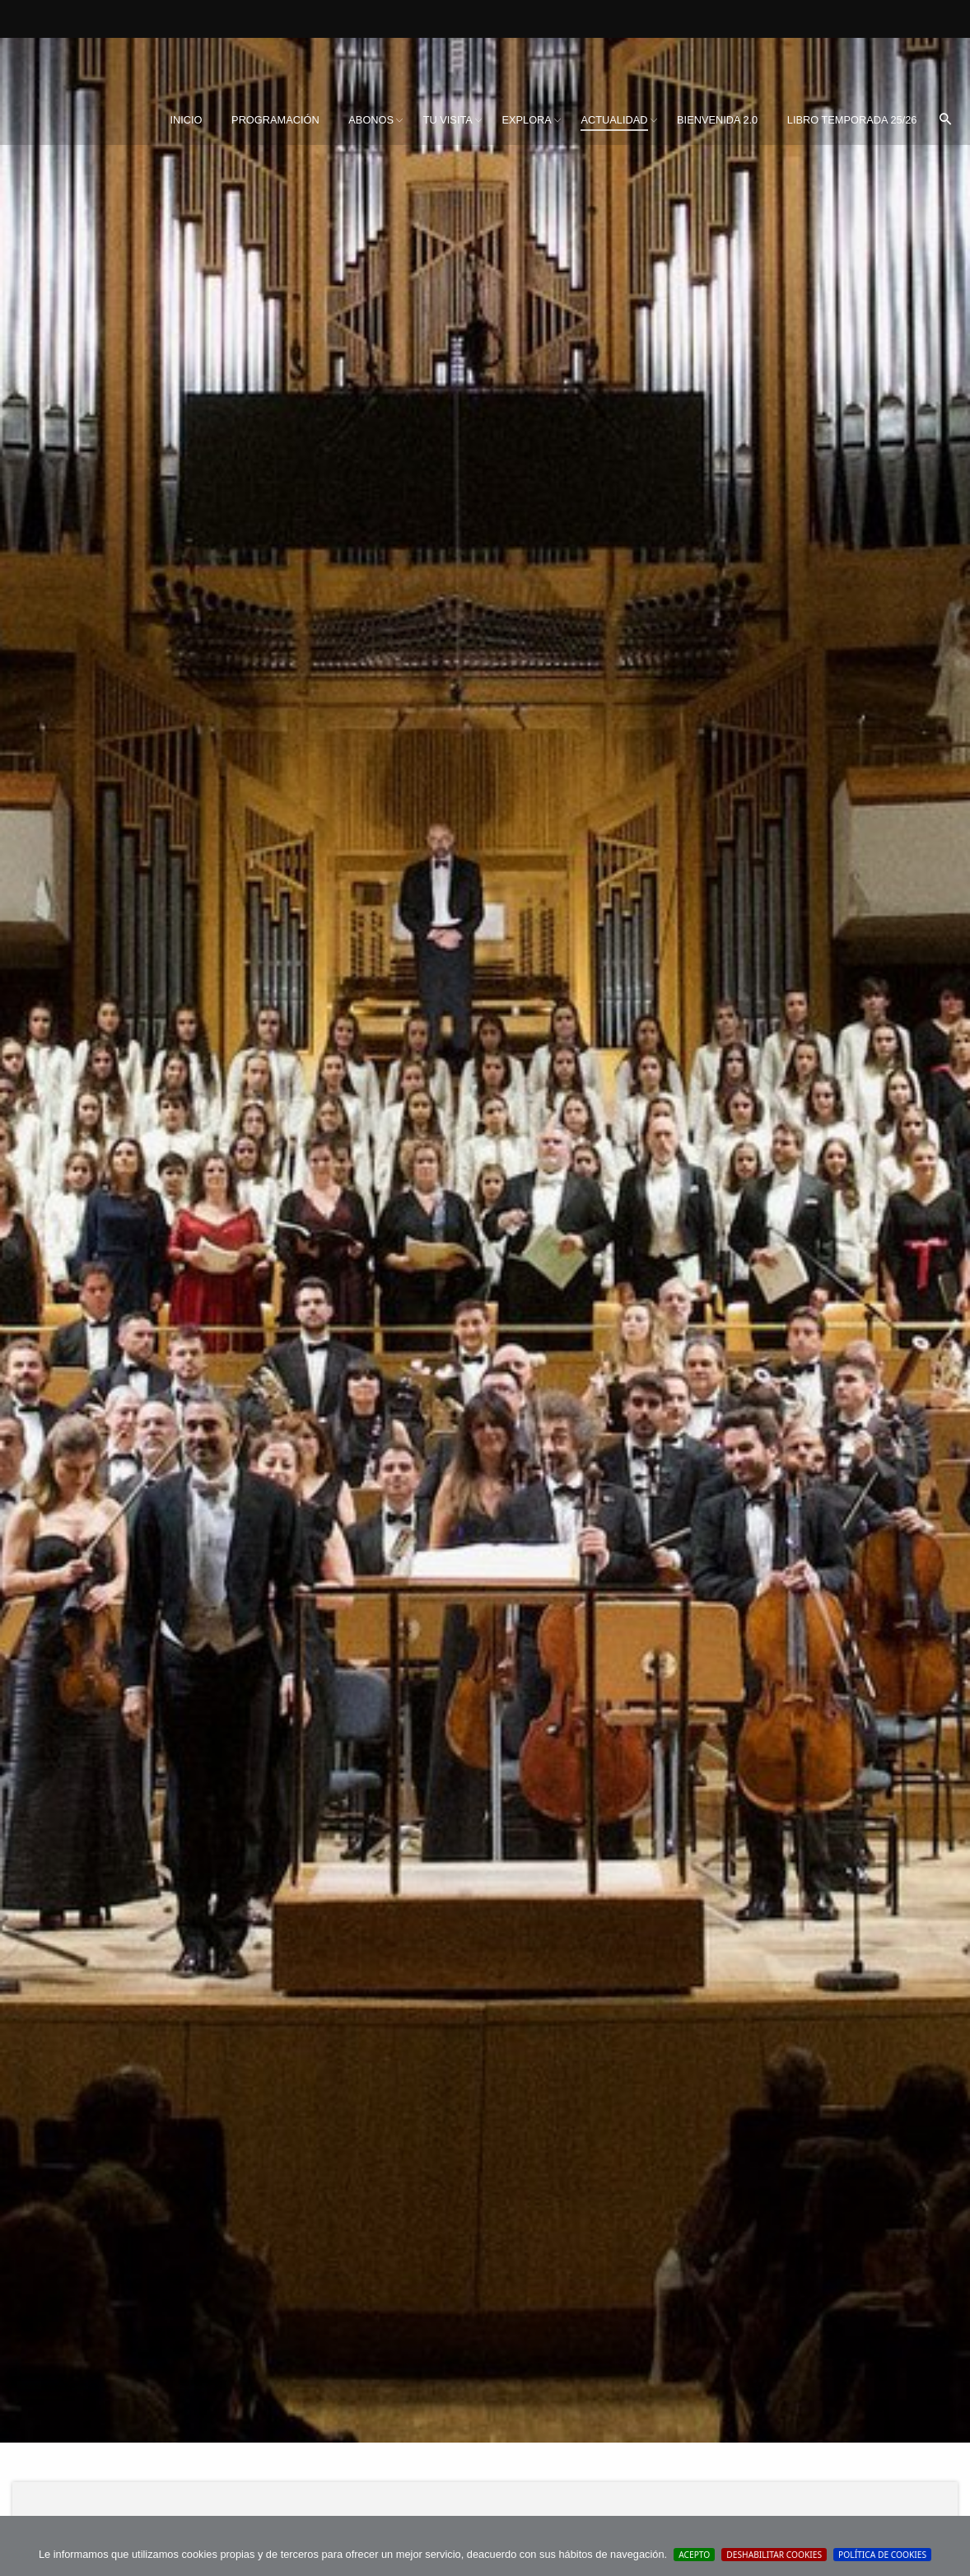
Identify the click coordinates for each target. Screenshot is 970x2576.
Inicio (186, 120)
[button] (945, 120)
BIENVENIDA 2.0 (717, 120)
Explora (526, 120)
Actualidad (614, 120)
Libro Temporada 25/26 (852, 120)
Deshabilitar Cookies (774, 2554)
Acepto (694, 2554)
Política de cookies (882, 2554)
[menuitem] (185, 120)
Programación (275, 120)
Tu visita (448, 120)
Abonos (371, 120)
